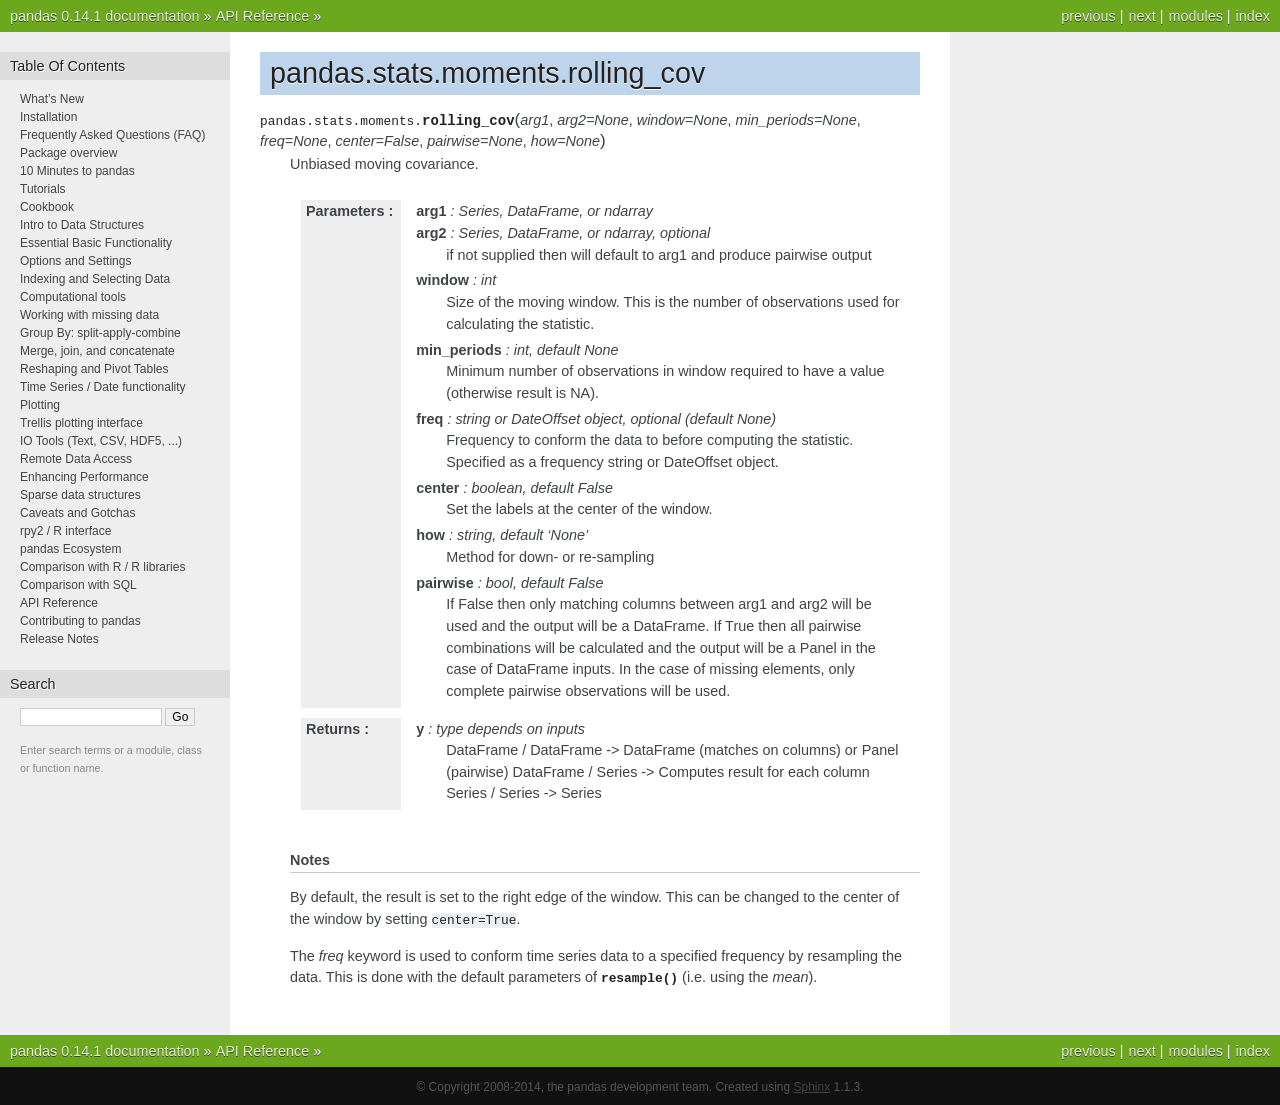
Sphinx (812, 1085)
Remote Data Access (76, 459)
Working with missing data (89, 315)
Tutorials (43, 189)
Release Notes (59, 639)
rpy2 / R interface (65, 531)
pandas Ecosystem (70, 549)
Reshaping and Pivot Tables (94, 369)
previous (1088, 16)
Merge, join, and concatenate (97, 351)
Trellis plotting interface (81, 423)
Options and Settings (75, 261)
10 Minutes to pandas (77, 171)
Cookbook (47, 207)
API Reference (263, 16)
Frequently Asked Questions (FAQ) (112, 135)
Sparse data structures (80, 495)
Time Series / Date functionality (103, 387)
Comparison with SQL (78, 585)
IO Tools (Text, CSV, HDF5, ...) (101, 441)
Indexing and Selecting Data (95, 279)
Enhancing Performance (84, 477)
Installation (48, 117)
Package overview (68, 153)
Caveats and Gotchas (77, 513)
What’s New (52, 99)
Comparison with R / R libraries (102, 567)
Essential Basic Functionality (96, 243)
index (1253, 16)
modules (1195, 16)
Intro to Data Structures (82, 225)
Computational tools (73, 297)
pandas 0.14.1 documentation (105, 16)
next (1141, 16)
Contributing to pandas (80, 621)
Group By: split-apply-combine (100, 333)
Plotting (40, 405)
